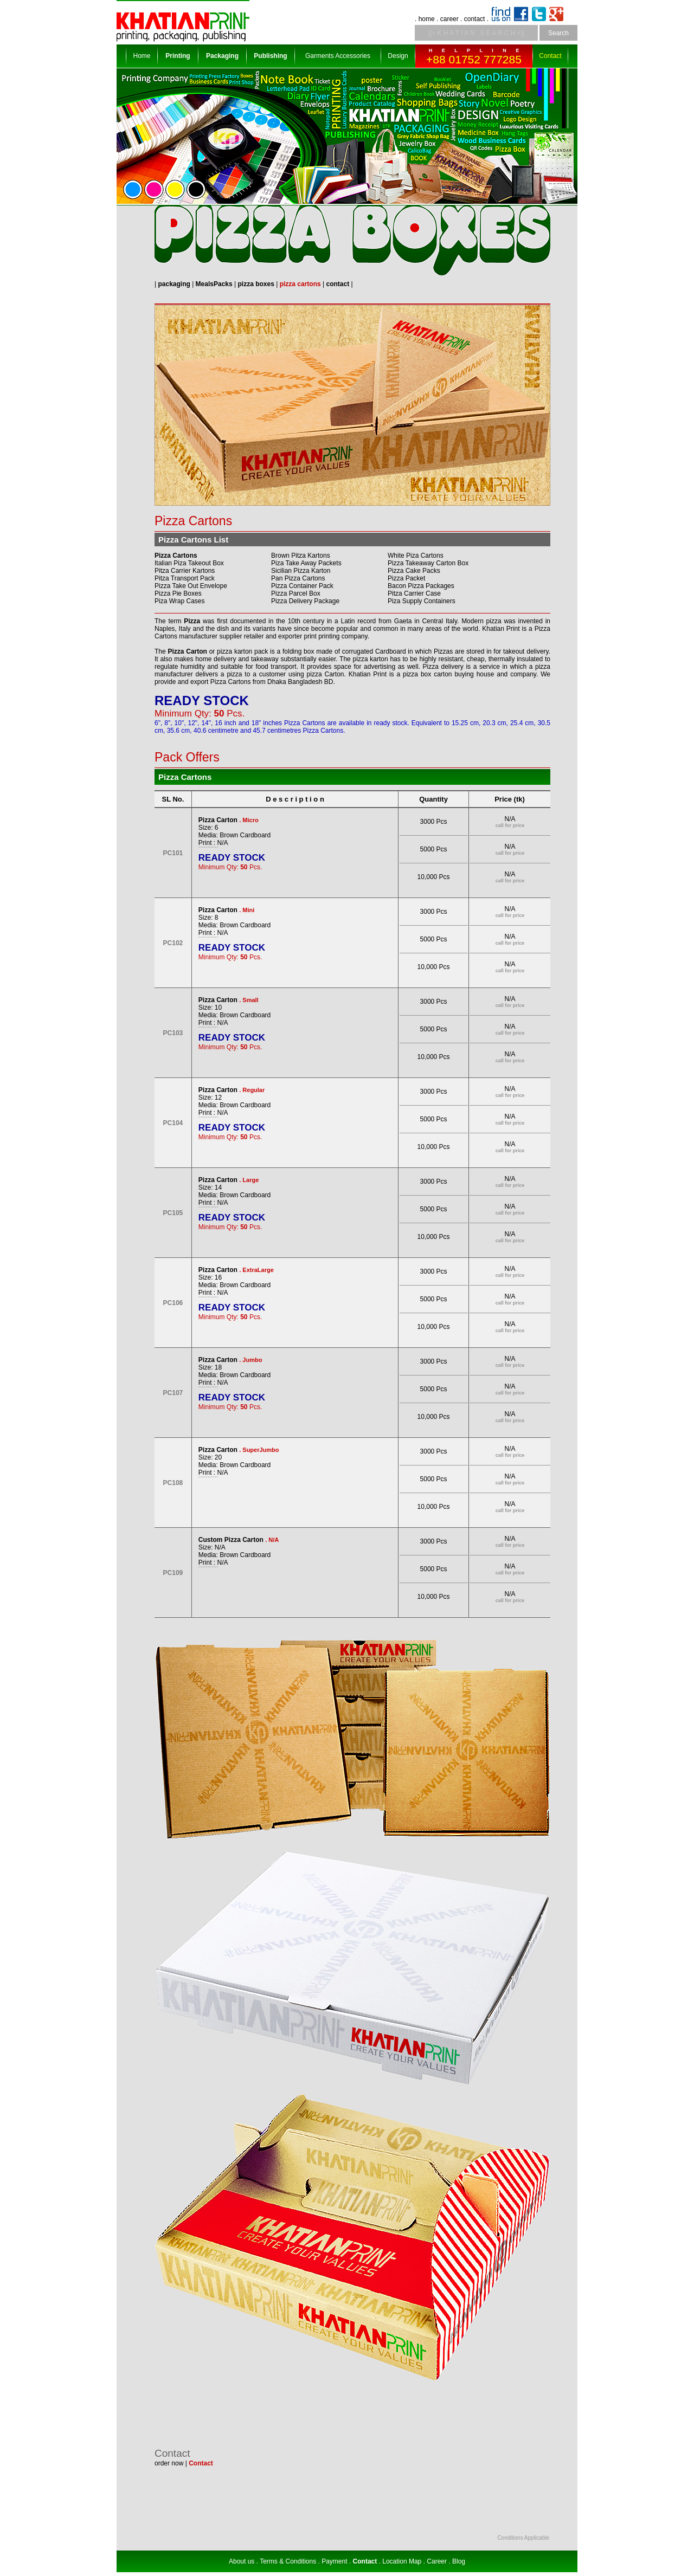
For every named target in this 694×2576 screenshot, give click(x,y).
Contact (550, 56)
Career (437, 2561)
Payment (334, 2561)
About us (241, 2561)
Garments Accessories (337, 56)
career (449, 19)
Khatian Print (500, 628)
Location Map (401, 2561)
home (427, 19)
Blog (458, 2561)
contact (474, 19)
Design (398, 56)
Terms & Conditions (288, 2561)
